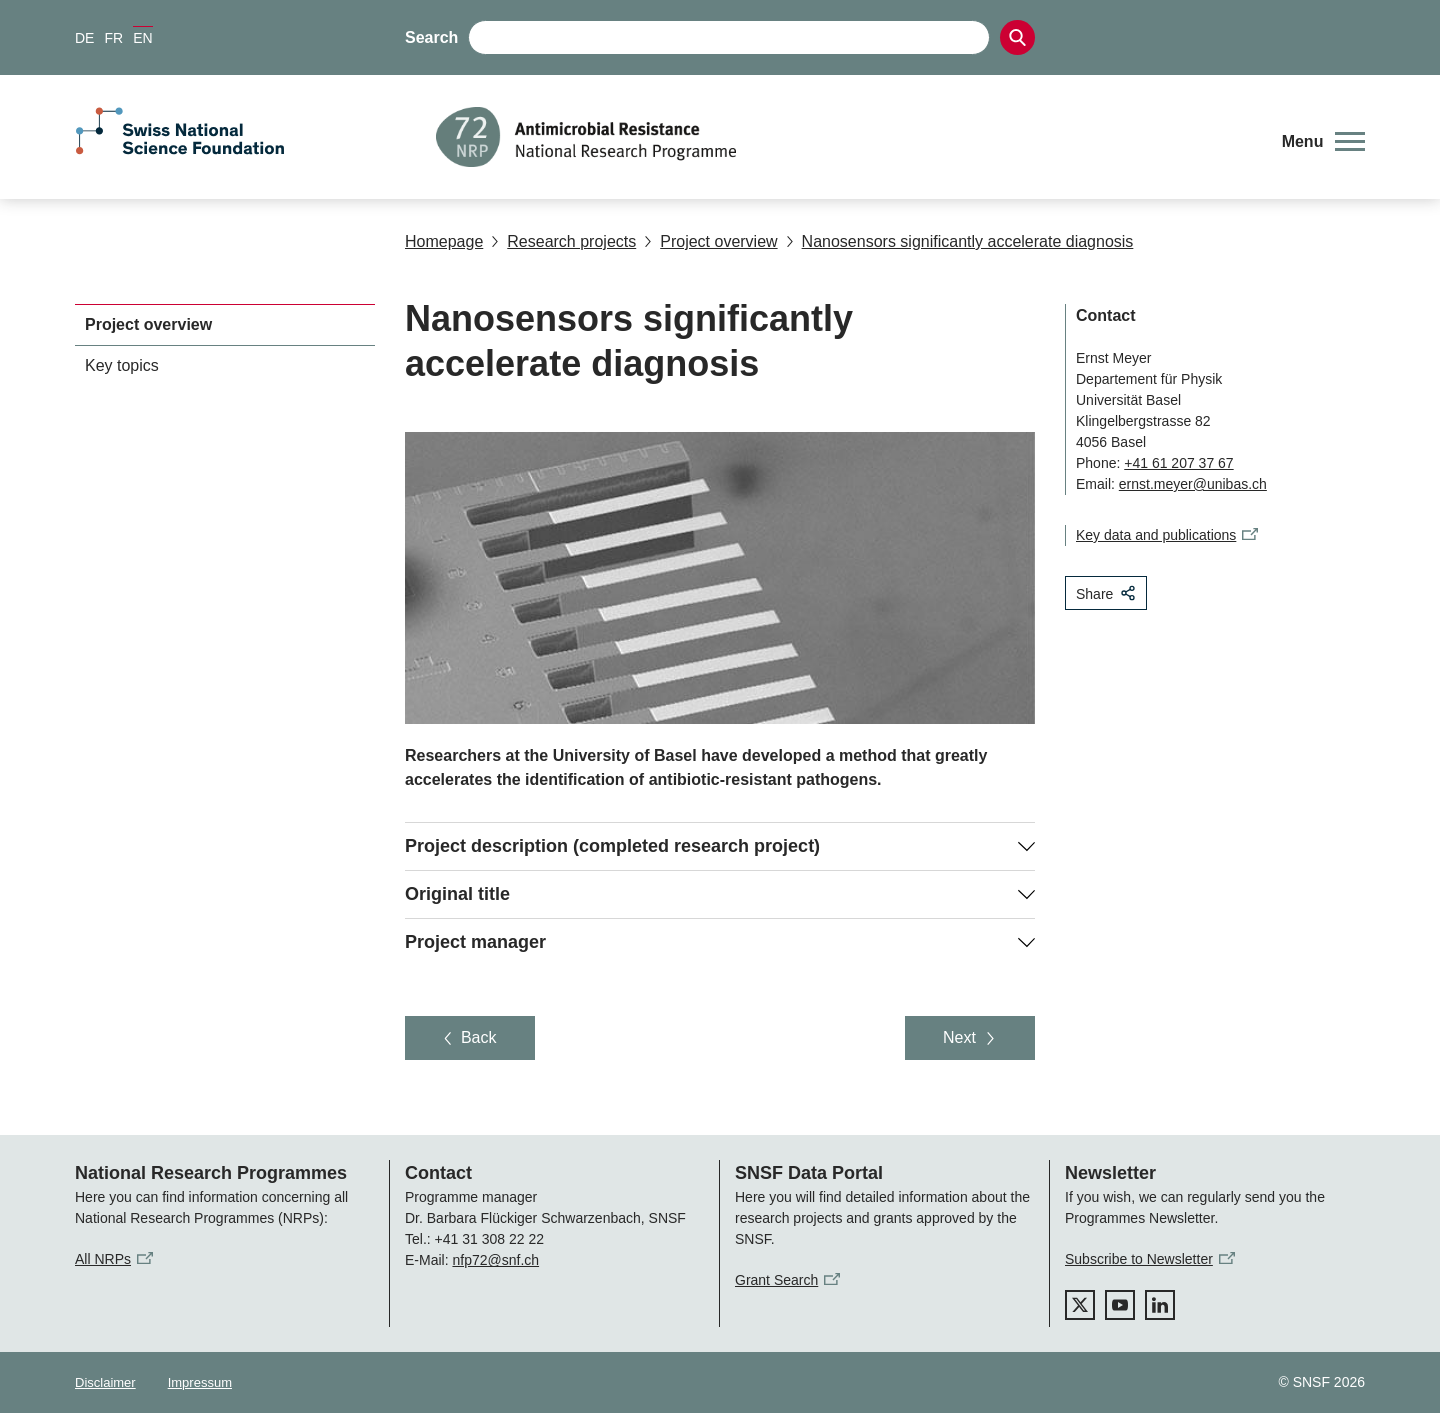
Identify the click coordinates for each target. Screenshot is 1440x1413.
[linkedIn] (1160, 1305)
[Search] (1017, 37)
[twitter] (1080, 1305)
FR (113, 38)
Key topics (122, 365)
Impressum (200, 1382)
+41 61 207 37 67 (1178, 463)
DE (84, 38)
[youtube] (1120, 1305)
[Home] (844, 137)
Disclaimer (105, 1382)
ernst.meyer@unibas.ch (1193, 484)
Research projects (563, 241)
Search (431, 37)
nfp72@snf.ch (495, 1260)
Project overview (710, 241)
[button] (1323, 142)
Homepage (444, 241)
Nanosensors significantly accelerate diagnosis (960, 241)
